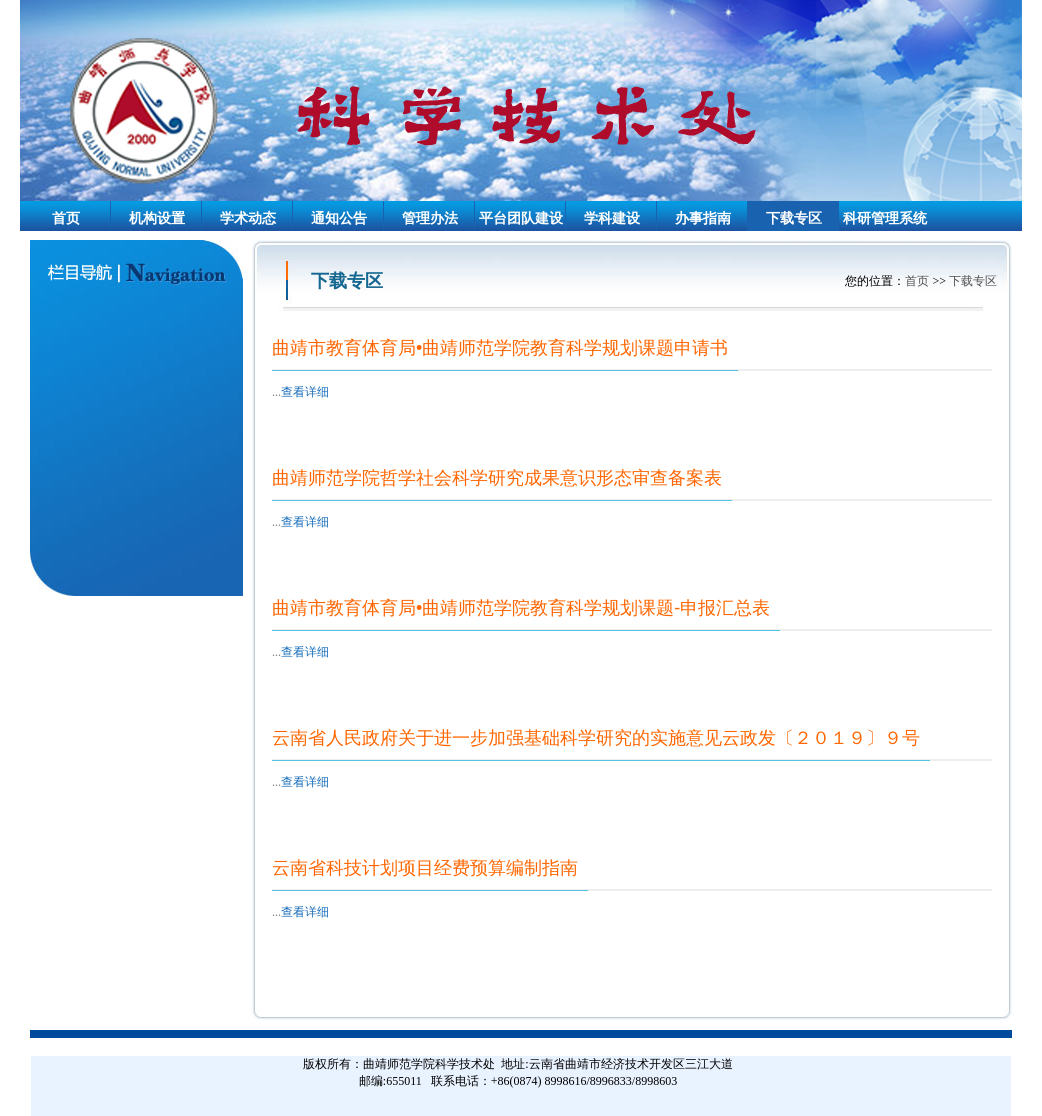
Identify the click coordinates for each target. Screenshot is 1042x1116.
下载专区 (794, 218)
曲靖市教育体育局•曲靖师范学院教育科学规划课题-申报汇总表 (521, 608)
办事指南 (703, 218)
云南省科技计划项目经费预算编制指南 (425, 868)
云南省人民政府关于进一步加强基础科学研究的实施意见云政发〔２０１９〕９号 (596, 738)
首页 (66, 218)
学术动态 (248, 218)
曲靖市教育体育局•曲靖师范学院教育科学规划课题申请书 (500, 348)
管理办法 (430, 218)
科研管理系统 (885, 218)
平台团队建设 (521, 218)
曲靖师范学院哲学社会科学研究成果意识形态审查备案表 (497, 478)
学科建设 (612, 218)
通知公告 (339, 218)
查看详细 (305, 392)
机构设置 (157, 218)
